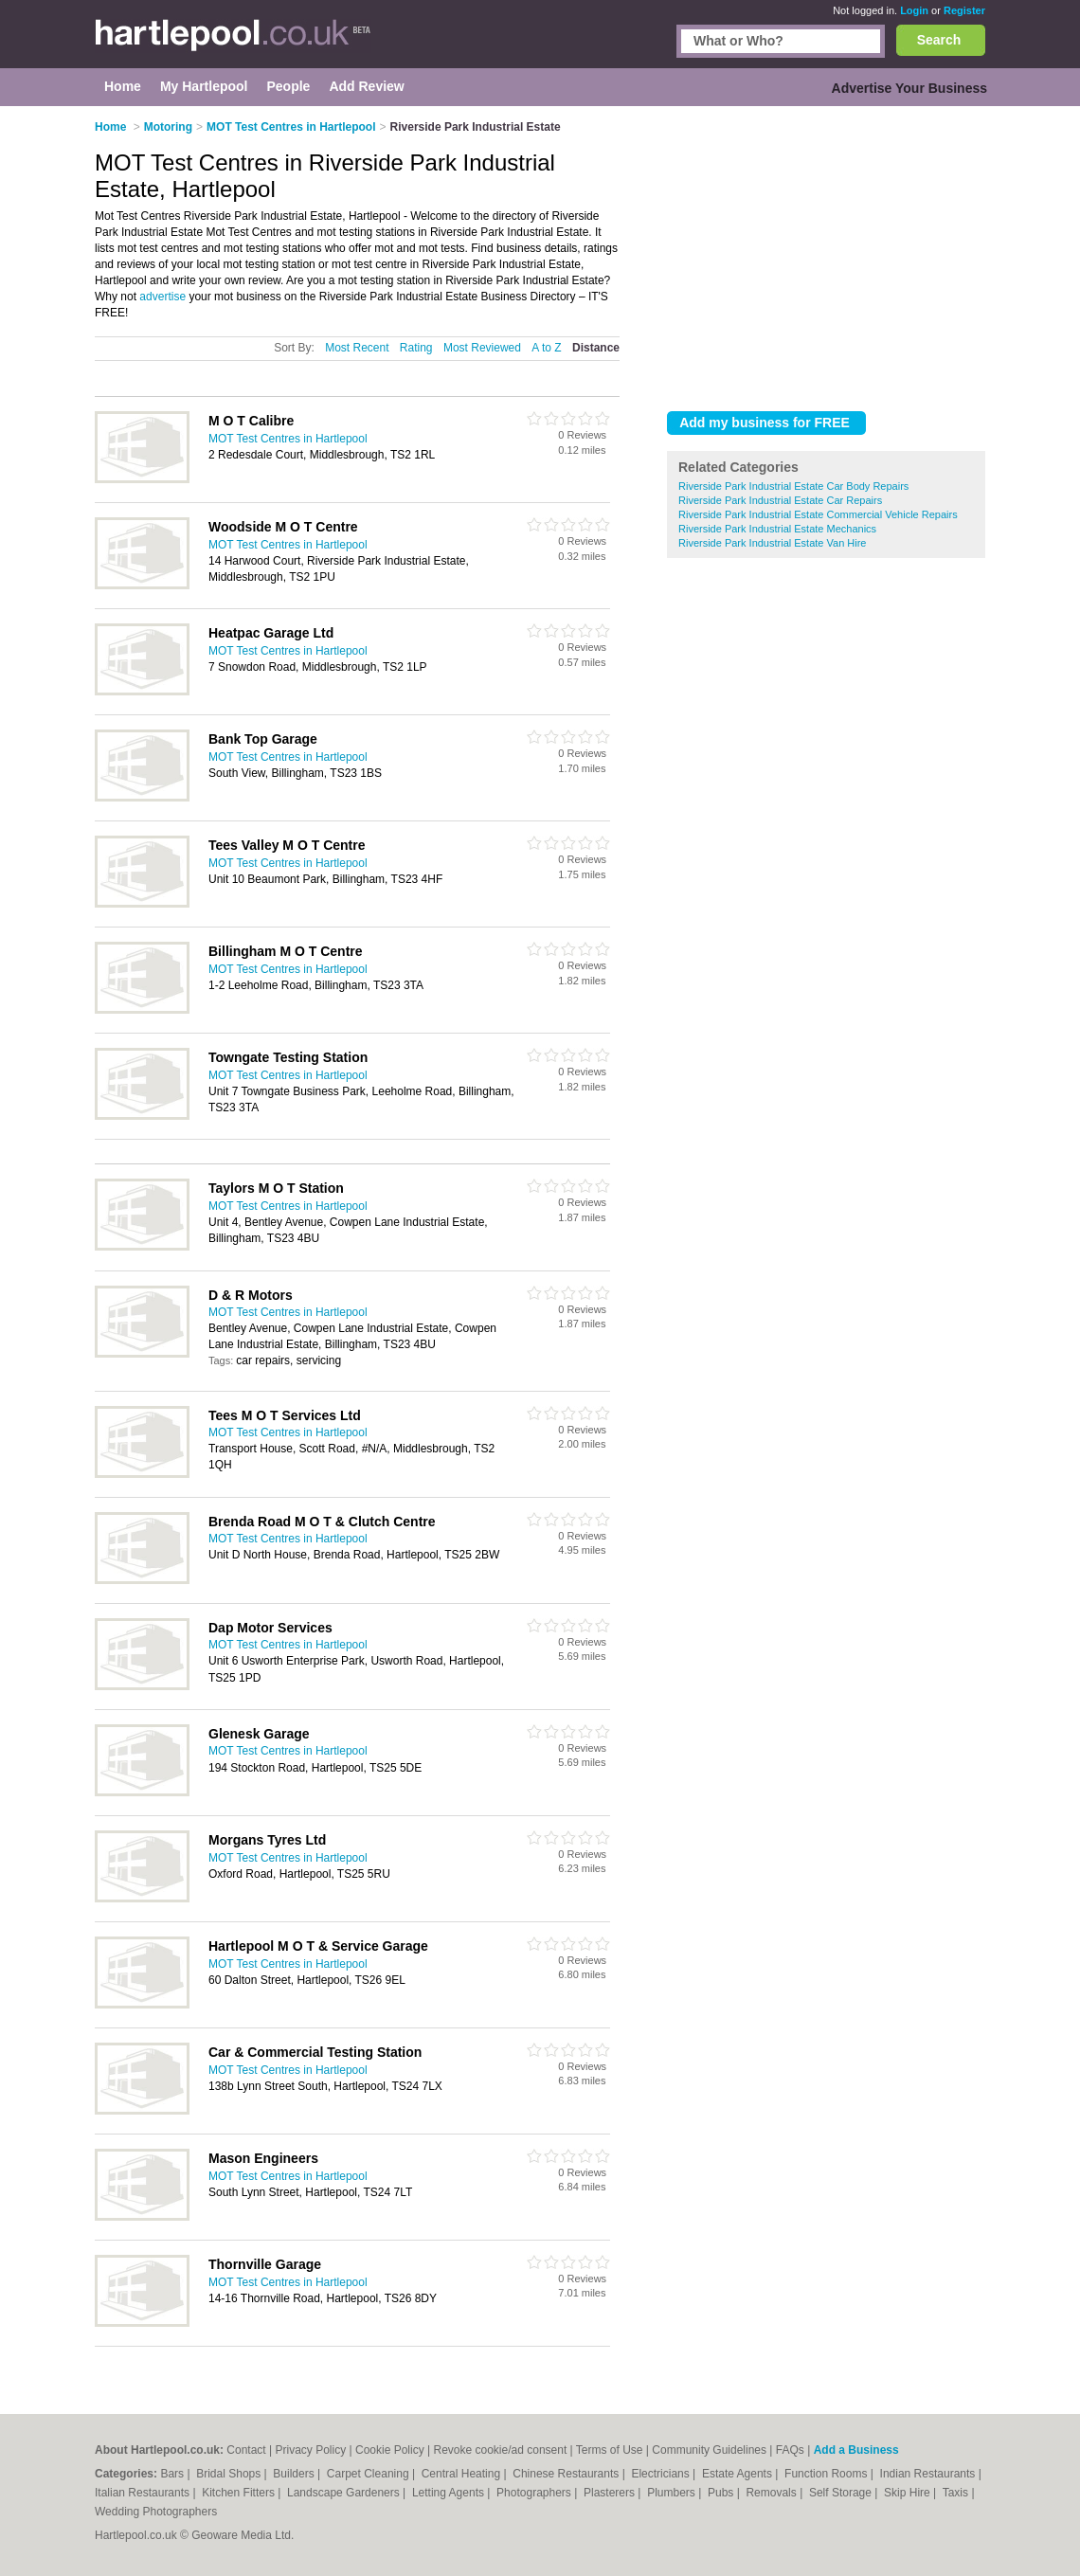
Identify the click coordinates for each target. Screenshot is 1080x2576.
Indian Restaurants (929, 2473)
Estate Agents (738, 2473)
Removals (773, 2492)
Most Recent (356, 347)
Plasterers (611, 2492)
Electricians (662, 2473)
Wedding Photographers (156, 2511)
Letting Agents (449, 2492)
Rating (416, 347)
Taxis (957, 2492)
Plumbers (672, 2492)
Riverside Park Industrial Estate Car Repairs (780, 500)
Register (964, 10)
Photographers (535, 2492)
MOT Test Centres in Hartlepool (288, 438)
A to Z (546, 347)
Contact (245, 2450)
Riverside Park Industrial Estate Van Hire (772, 543)
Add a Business (856, 2450)
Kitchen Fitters (240, 2492)
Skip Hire (908, 2492)
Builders (295, 2473)
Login (914, 10)
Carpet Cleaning (369, 2473)
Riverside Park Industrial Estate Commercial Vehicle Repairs (818, 514)
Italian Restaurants (143, 2492)
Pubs (722, 2492)
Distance (596, 347)
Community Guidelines (709, 2450)
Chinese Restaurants (567, 2473)
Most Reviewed (482, 347)
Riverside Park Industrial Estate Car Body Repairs (793, 486)
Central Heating (463, 2473)
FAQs (790, 2450)
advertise (162, 296)
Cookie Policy (389, 2450)
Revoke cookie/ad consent (500, 2450)
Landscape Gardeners (345, 2492)
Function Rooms (827, 2473)
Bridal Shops (229, 2473)
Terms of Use (609, 2450)
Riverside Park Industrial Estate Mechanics (777, 528)
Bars (173, 2473)
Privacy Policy (311, 2450)
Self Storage (841, 2492)
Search (939, 39)
